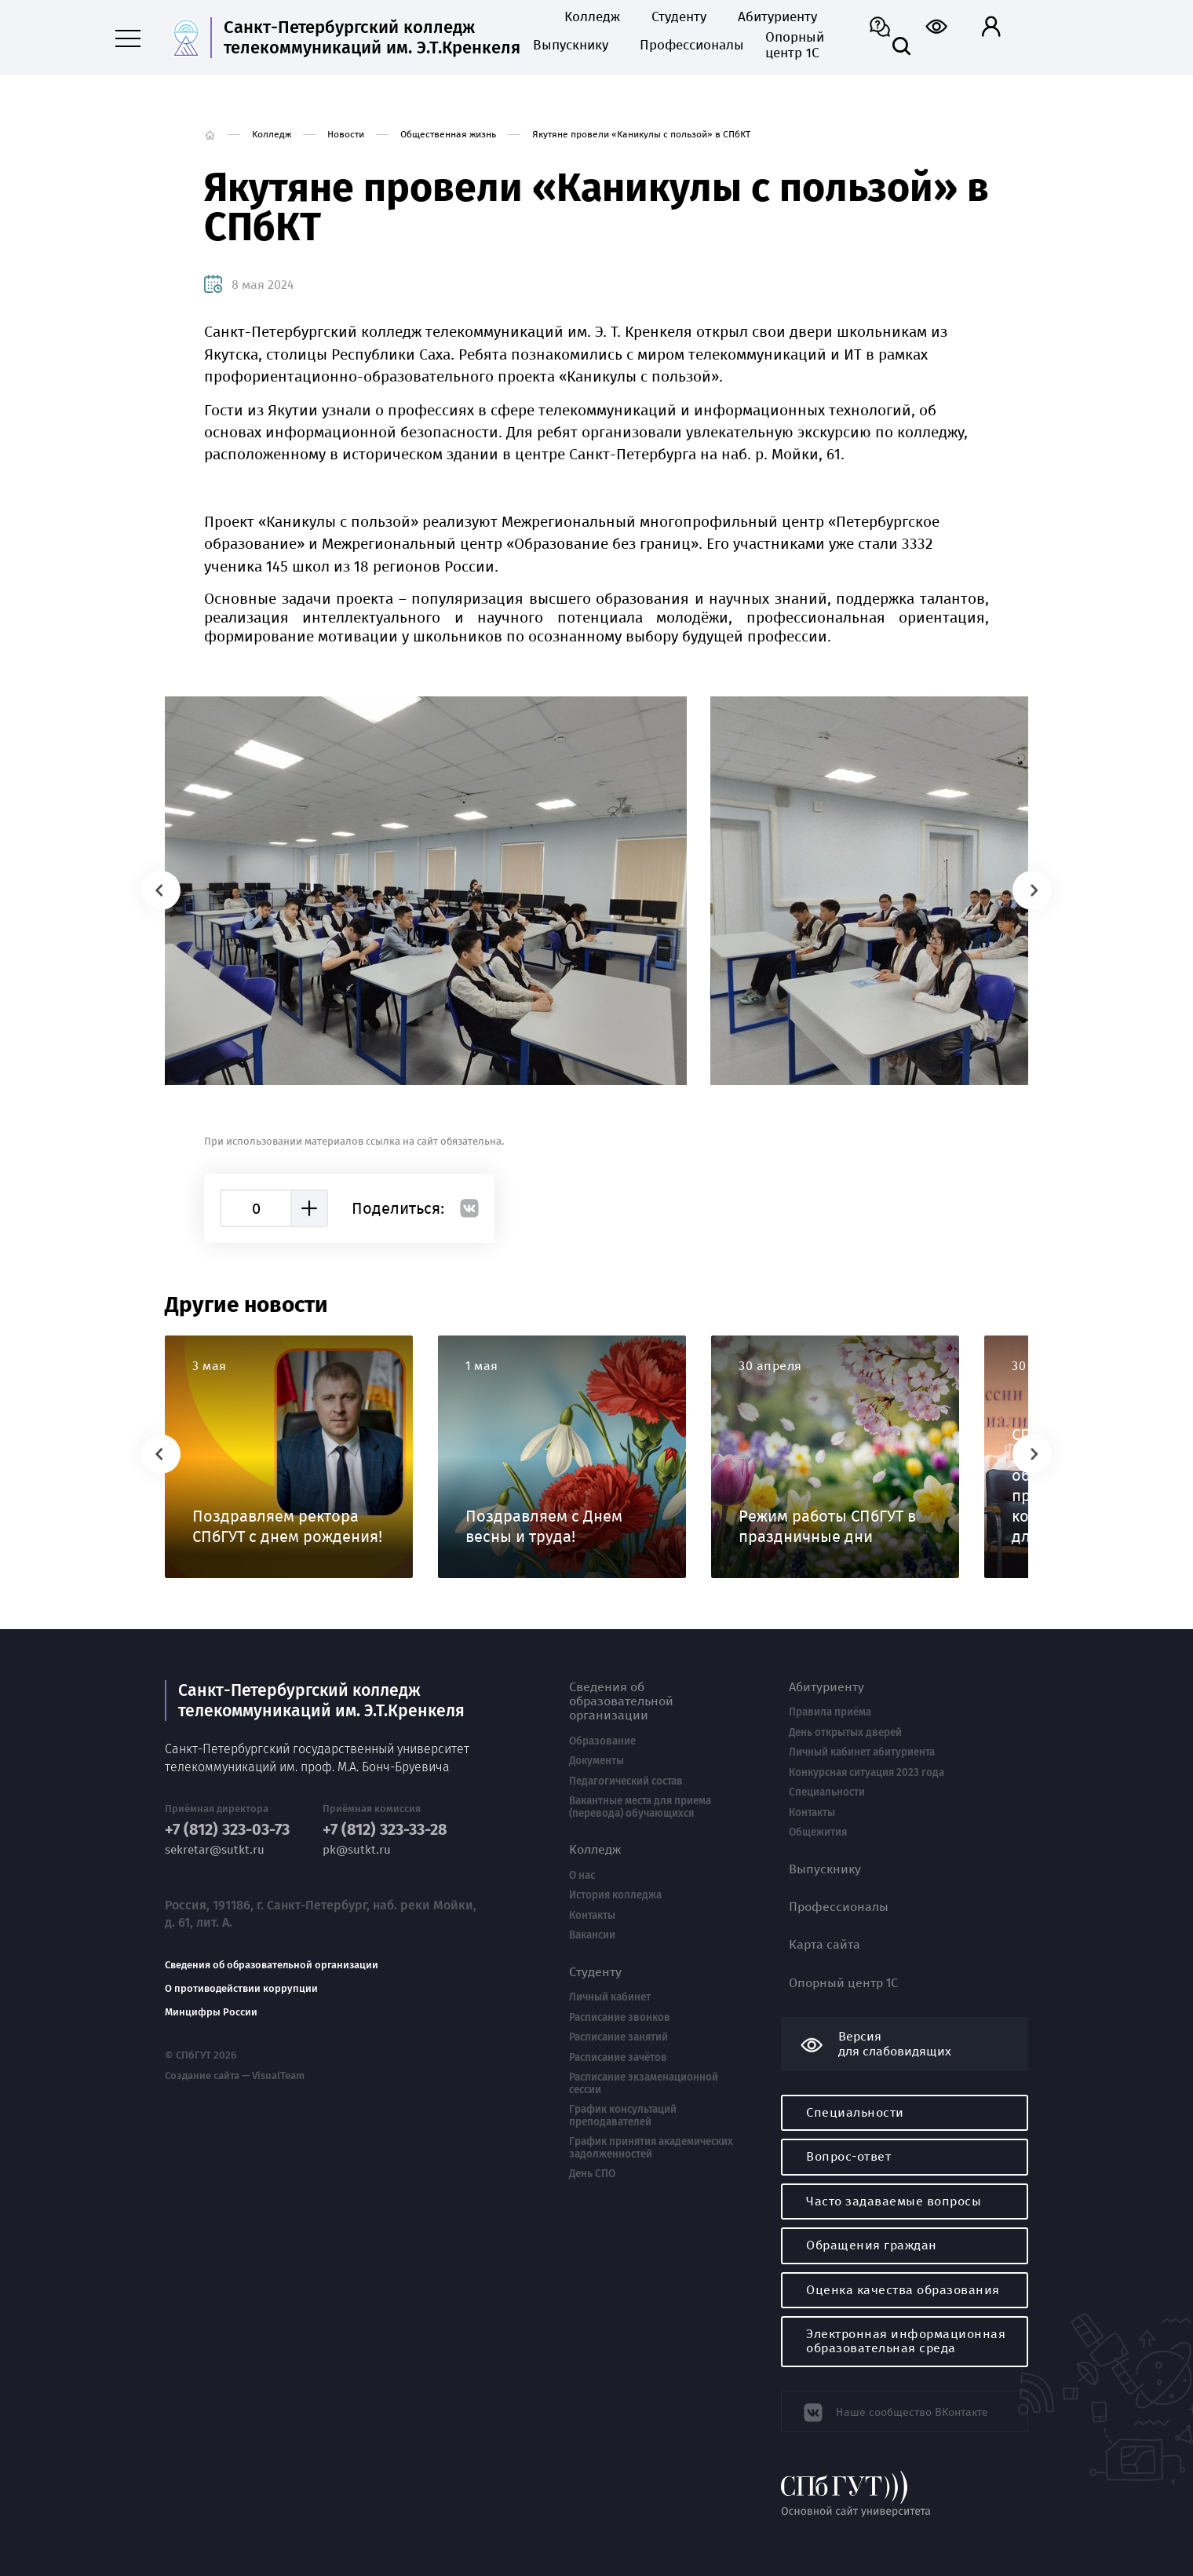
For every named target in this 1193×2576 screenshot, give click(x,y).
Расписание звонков (619, 2017)
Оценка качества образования (903, 2289)
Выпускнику (570, 45)
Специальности (827, 1792)
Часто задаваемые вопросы (893, 2201)
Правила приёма (830, 1712)
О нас (582, 1875)
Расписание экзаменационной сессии (643, 2083)
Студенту (678, 17)
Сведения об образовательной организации (271, 1964)
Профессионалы (687, 45)
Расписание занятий (618, 2037)
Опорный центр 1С (794, 45)
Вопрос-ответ (848, 2156)
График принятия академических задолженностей (651, 2148)
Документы (596, 1761)
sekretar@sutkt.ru (215, 1849)
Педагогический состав (626, 1781)
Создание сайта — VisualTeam (234, 2074)
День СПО (592, 2174)
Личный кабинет (610, 1997)
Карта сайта (824, 1945)
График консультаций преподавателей (623, 2115)
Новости (345, 134)
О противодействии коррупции (241, 1987)
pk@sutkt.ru (357, 1849)
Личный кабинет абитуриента (862, 1752)
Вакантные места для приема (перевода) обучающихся (640, 1807)
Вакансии (592, 1935)
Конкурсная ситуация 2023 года (866, 1773)
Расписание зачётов (618, 2058)
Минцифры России (211, 2011)
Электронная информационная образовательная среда (905, 2340)
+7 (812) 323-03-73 (227, 1829)
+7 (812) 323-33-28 (385, 1829)
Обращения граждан (871, 2245)
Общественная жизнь (448, 134)
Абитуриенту (777, 17)
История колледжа (615, 1895)
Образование (602, 1741)
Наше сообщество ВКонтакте (904, 2410)
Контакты (592, 1915)
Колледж (592, 17)
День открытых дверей (845, 1732)
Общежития (818, 1832)
